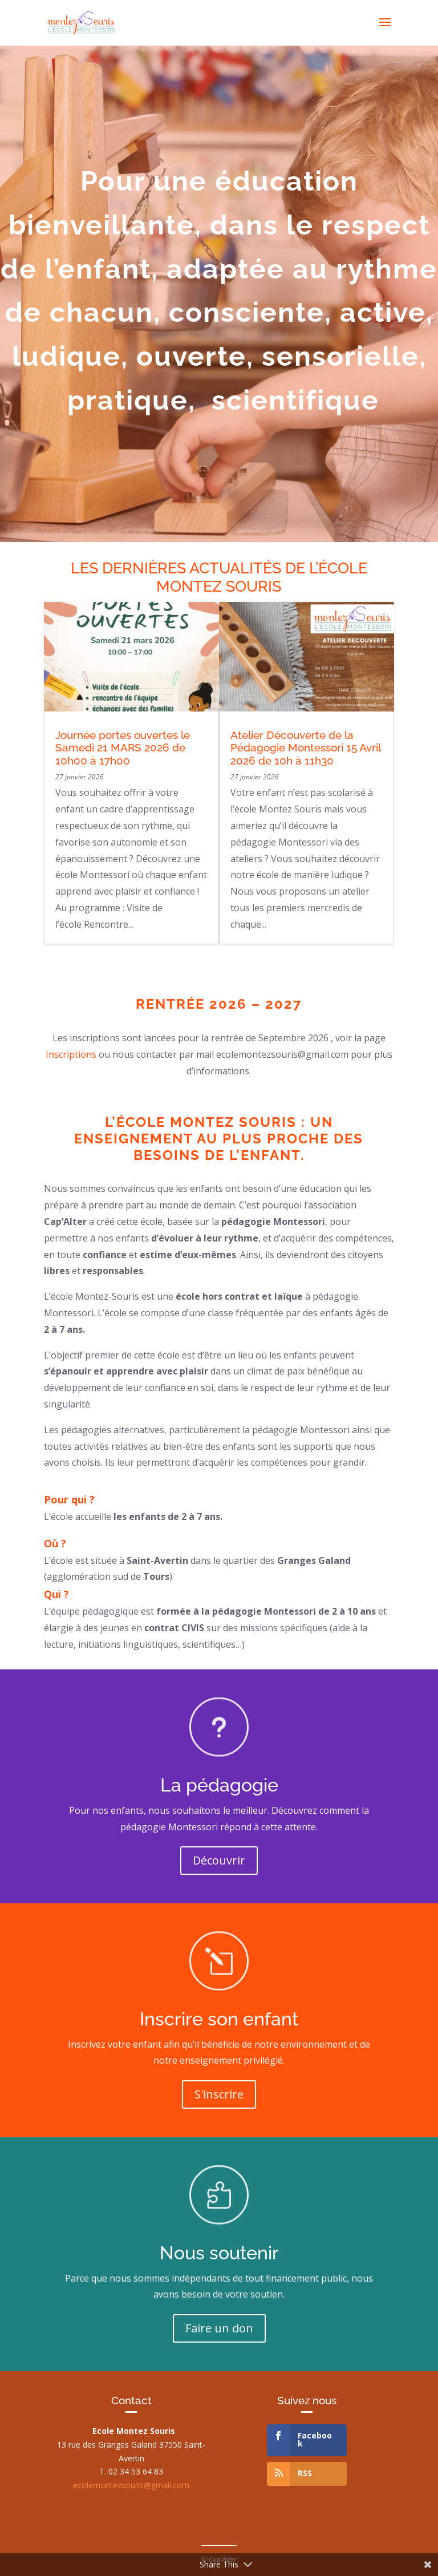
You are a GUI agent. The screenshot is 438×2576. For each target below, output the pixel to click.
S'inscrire (219, 2094)
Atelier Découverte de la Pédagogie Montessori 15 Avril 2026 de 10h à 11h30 (305, 748)
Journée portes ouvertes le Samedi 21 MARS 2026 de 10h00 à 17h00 (122, 748)
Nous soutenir (219, 2252)
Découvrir (219, 1860)
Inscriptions (72, 1054)
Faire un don (219, 2328)
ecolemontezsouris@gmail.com (131, 2485)
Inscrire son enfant (219, 2018)
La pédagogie (219, 1784)
